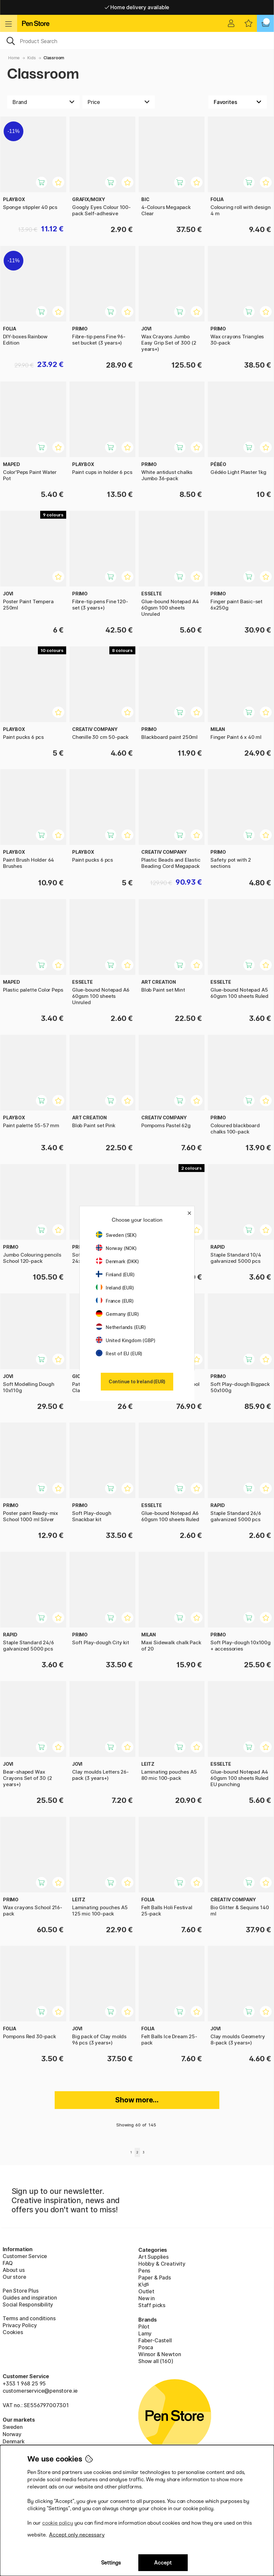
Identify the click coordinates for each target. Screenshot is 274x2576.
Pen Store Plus (21, 2290)
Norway (12, 2434)
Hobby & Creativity (161, 2263)
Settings (111, 2563)
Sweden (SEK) (116, 1235)
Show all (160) (155, 2361)
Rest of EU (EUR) (119, 1353)
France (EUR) (115, 1301)
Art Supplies (153, 2256)
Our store (14, 2277)
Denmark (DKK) (117, 1261)
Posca (145, 2347)
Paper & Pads (154, 2277)
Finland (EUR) (115, 1274)
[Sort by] (237, 102)
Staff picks (151, 2305)
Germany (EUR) (117, 1314)
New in (146, 2298)
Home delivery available (137, 7)
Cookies (13, 2332)
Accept (163, 2563)
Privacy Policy (20, 2325)
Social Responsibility (28, 2304)
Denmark (14, 2441)
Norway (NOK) (116, 1248)
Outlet (146, 2291)
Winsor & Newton (159, 2354)
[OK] (137, 40)
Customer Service (25, 2256)
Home (14, 57)
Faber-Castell (155, 2340)
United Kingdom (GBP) (125, 1340)
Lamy (144, 2333)
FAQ (8, 2263)
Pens (144, 2270)
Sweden (13, 2427)
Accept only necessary (77, 2535)
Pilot (144, 2326)
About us (14, 2270)
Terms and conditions (29, 2318)
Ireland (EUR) (115, 1287)
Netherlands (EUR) (121, 1327)
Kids (31, 57)
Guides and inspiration (30, 2297)
